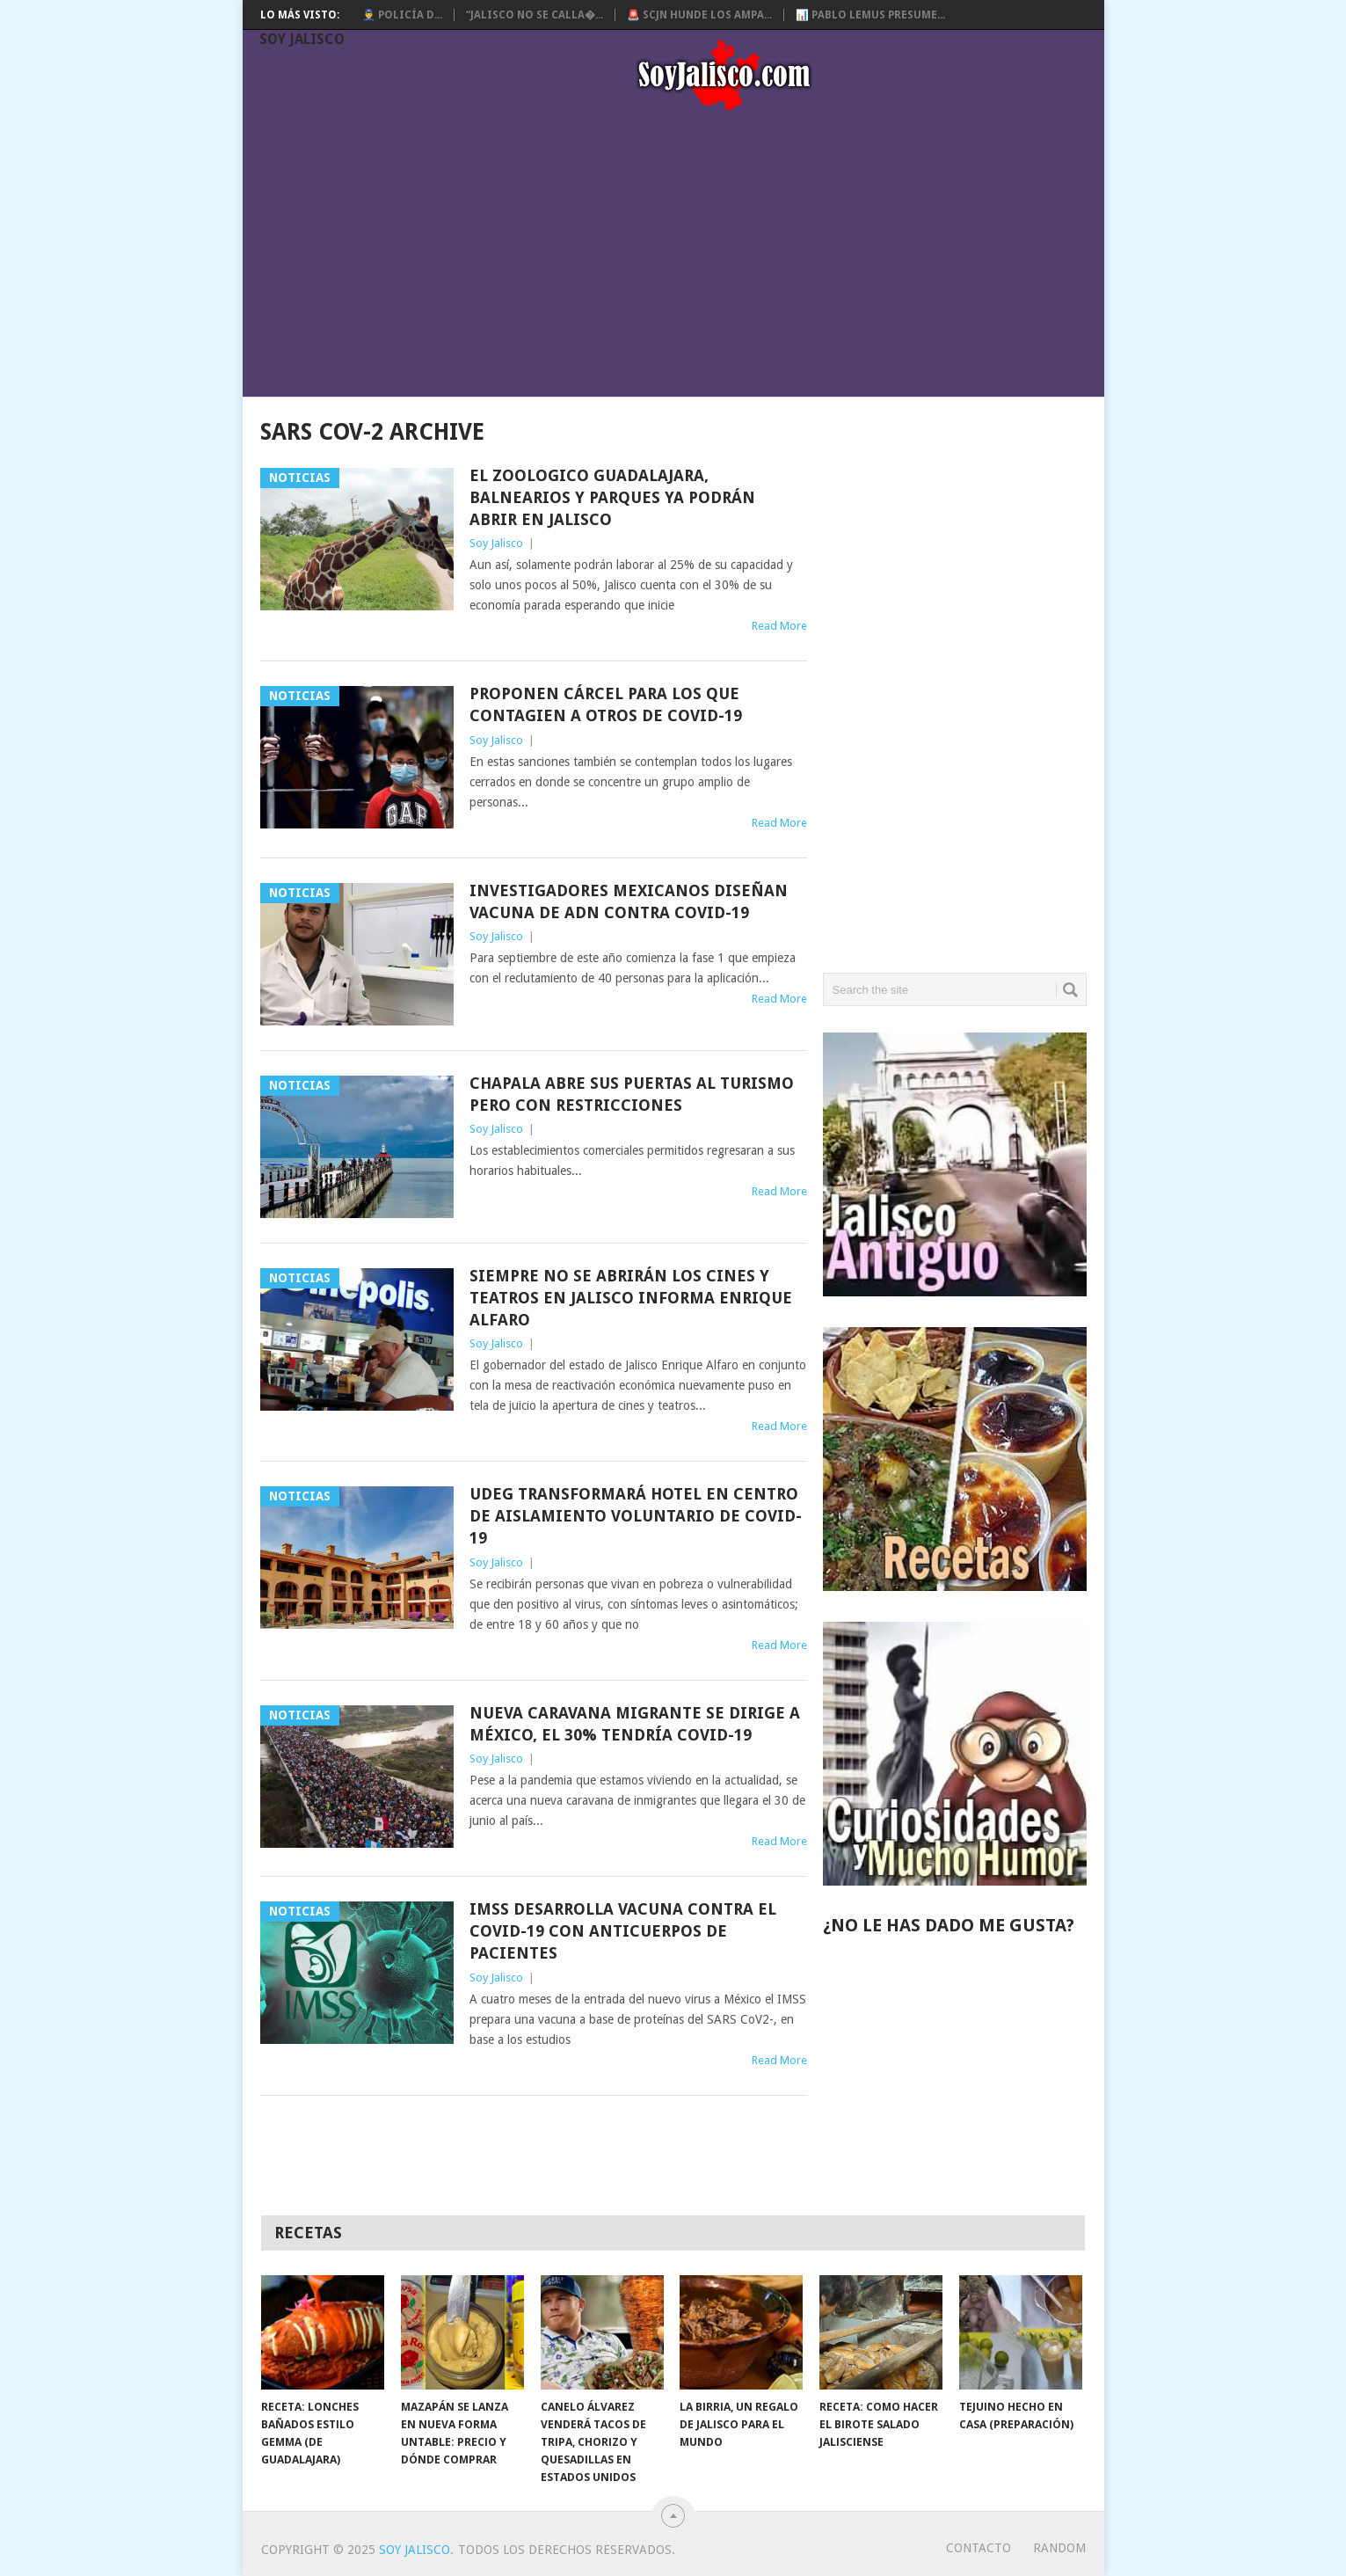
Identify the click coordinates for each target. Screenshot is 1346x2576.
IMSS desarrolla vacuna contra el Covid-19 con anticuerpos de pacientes (622, 1931)
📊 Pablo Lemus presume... (870, 15)
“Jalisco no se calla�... (534, 15)
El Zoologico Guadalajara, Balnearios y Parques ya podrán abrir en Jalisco (612, 497)
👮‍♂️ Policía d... (402, 15)
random (1059, 2548)
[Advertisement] (681, 257)
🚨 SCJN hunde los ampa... (699, 15)
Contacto (978, 2548)
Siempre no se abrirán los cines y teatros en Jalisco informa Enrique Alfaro (630, 1297)
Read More (779, 625)
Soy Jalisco (302, 39)
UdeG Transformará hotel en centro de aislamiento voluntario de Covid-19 (635, 1516)
